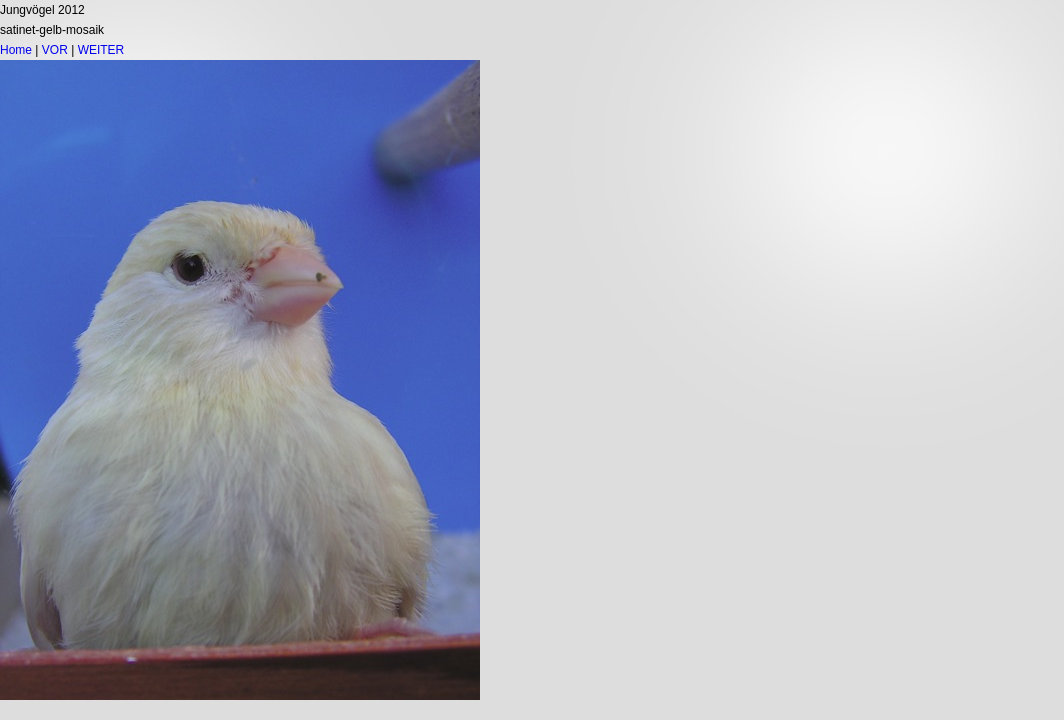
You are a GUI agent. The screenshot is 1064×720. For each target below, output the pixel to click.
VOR (55, 50)
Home (16, 50)
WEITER (101, 50)
